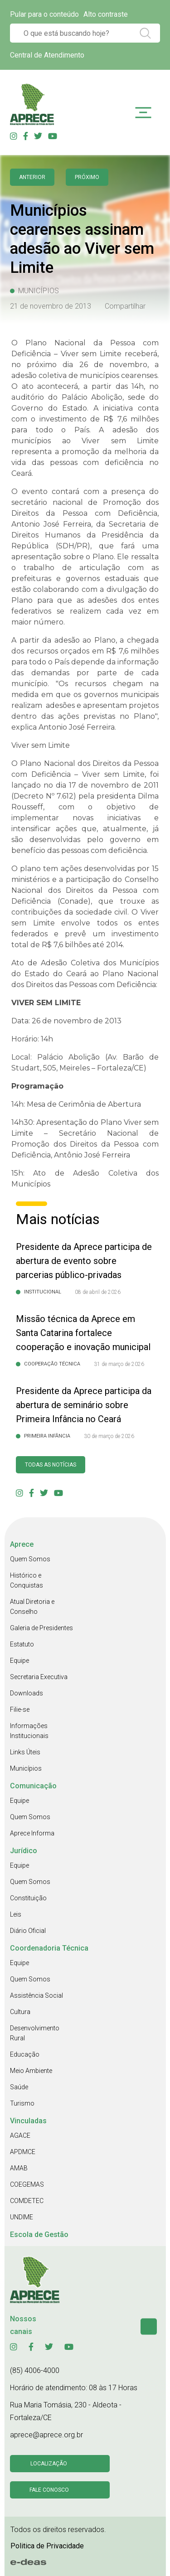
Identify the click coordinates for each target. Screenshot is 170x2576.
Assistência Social (36, 1995)
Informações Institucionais (29, 1730)
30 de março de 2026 (109, 1436)
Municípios (26, 1768)
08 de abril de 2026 (98, 1292)
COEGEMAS (27, 2184)
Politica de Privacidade (47, 2546)
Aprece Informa (32, 1833)
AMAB (19, 2168)
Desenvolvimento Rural (34, 2033)
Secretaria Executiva (39, 1676)
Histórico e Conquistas (26, 1580)
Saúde (19, 2087)
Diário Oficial (28, 1930)
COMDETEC (27, 2200)
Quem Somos (30, 1559)
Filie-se (19, 1709)
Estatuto (22, 1644)
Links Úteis (25, 1752)
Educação (24, 2054)
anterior (32, 177)
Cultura (20, 2011)
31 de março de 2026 (119, 1364)
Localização (48, 2463)
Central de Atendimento (47, 55)
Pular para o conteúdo (44, 14)
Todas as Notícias (50, 1465)
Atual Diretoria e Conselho (32, 1606)
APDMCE (22, 2151)
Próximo (87, 177)
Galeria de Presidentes (41, 1628)
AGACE (20, 2135)
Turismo (22, 2103)
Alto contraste (105, 14)
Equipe (19, 1660)
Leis (15, 1914)
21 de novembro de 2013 (50, 306)
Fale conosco (49, 2490)
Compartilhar (125, 306)
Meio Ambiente (31, 2070)
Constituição (28, 1898)
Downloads (26, 1693)
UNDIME (21, 2217)
